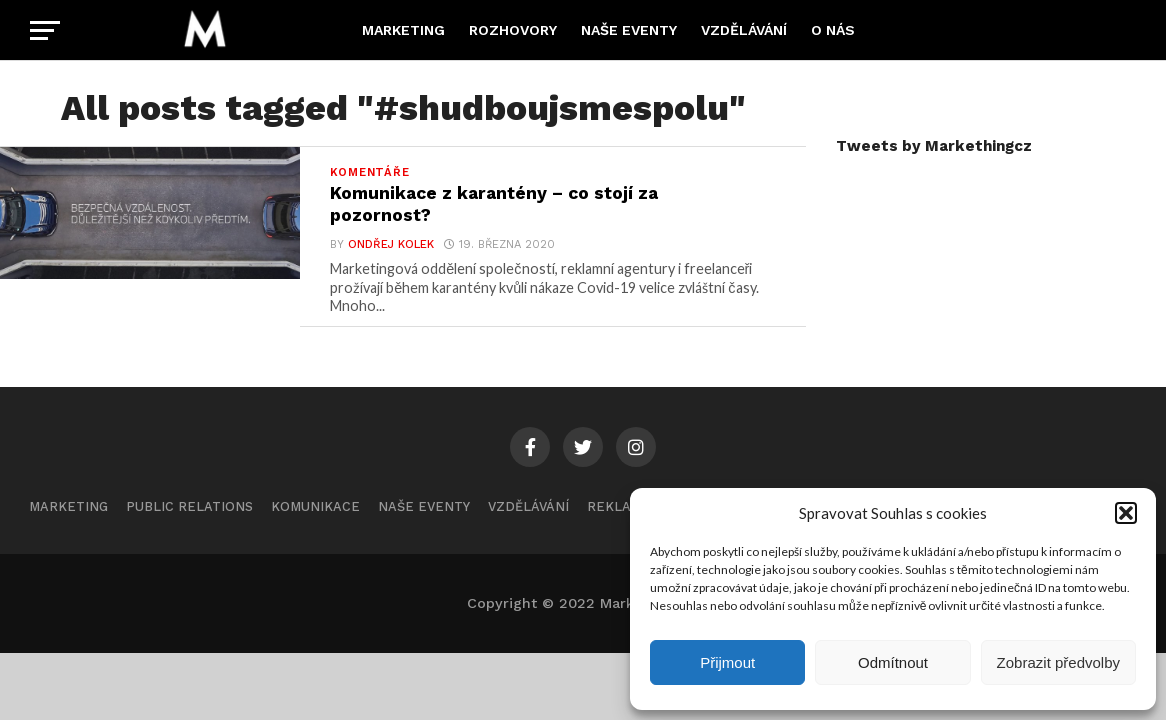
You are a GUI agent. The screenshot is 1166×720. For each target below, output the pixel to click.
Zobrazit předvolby (1058, 662)
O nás (833, 30)
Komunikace (315, 506)
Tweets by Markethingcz (934, 146)
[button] (1126, 513)
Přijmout (727, 662)
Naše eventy (629, 30)
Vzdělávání (744, 30)
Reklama (619, 506)
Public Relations (189, 506)
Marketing (403, 30)
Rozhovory (513, 30)
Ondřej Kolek (391, 244)
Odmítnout (893, 662)
